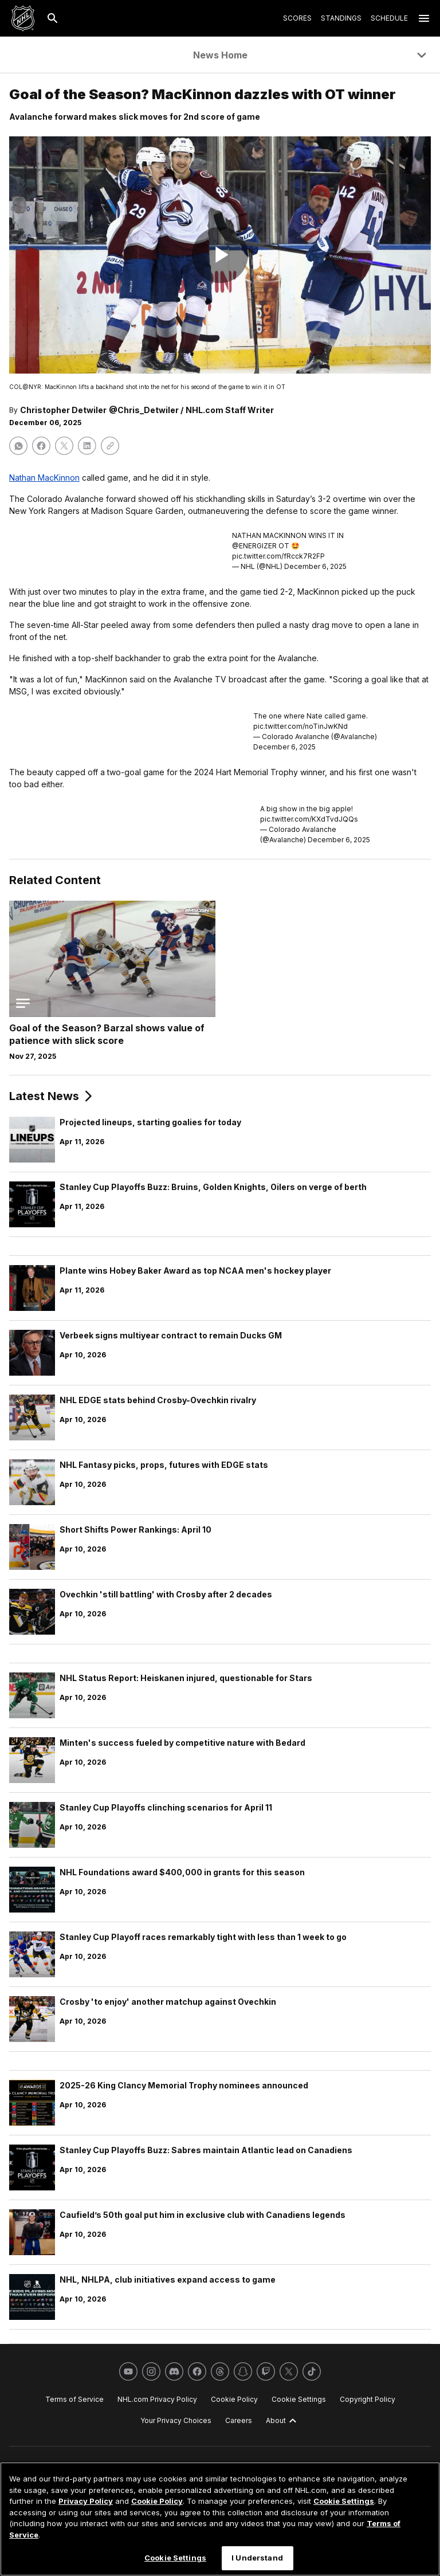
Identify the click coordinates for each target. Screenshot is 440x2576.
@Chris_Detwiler (144, 410)
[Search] (53, 18)
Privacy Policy (85, 2501)
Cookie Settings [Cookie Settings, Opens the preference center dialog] (175, 2557)
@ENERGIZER (254, 545)
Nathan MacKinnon (44, 477)
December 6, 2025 (315, 566)
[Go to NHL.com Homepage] (23, 18)
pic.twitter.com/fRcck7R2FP (278, 556)
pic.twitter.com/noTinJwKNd (300, 726)
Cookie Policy (157, 2501)
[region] (220, 2519)
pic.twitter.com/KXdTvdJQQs (309, 819)
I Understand (257, 2557)
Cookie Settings (343, 2501)
